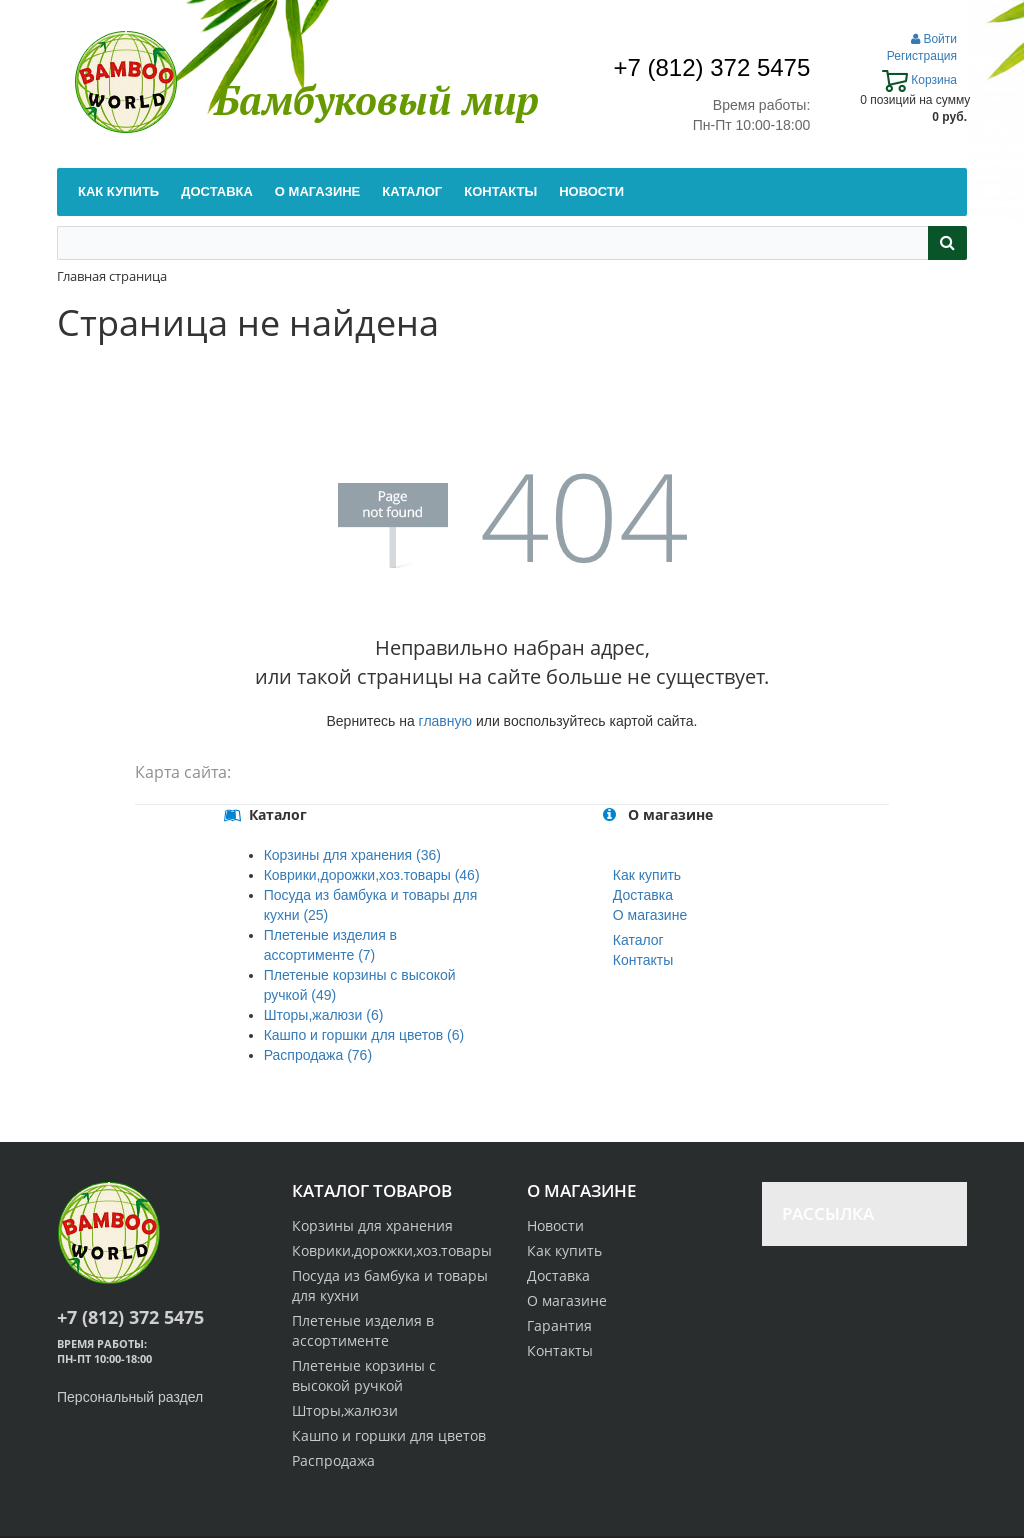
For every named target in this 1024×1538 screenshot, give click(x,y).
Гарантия (559, 1325)
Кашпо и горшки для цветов (389, 1435)
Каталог (638, 940)
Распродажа (333, 1460)
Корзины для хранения (372, 1225)
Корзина (919, 80)
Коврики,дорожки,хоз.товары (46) (372, 875)
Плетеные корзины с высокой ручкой (364, 1375)
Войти (934, 39)
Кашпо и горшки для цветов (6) (364, 1035)
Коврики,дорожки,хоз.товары (392, 1250)
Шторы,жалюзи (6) (324, 1015)
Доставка (643, 895)
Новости (555, 1225)
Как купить (647, 875)
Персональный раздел (130, 1397)
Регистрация (922, 56)
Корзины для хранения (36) (352, 855)
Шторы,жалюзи (345, 1410)
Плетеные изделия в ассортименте (363, 1330)
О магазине (650, 915)
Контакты (643, 960)
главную (445, 721)
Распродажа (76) (318, 1055)
